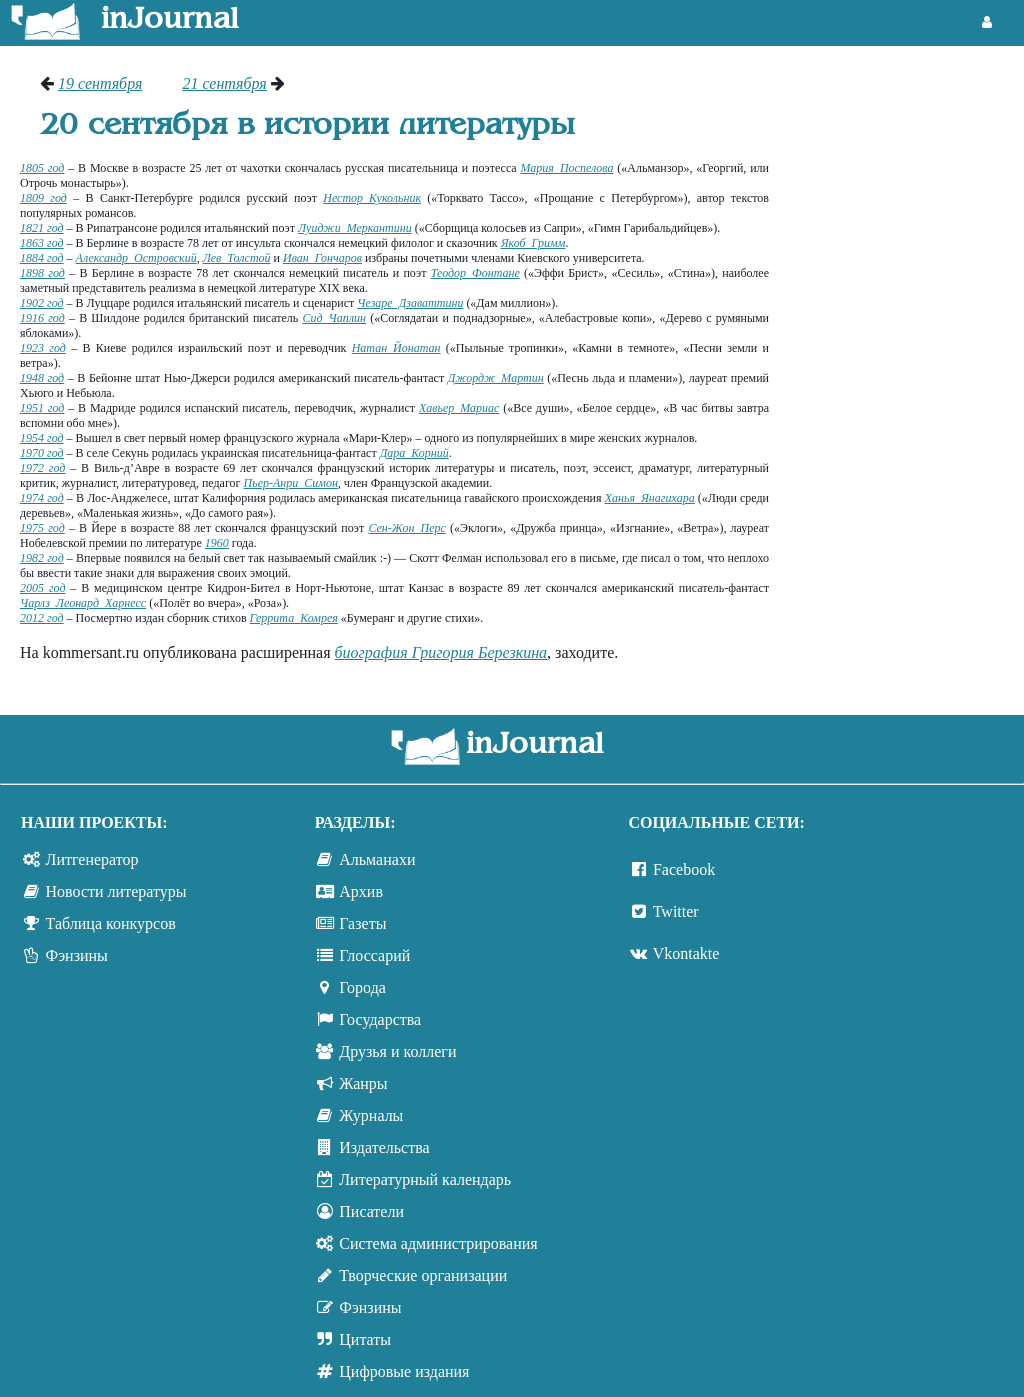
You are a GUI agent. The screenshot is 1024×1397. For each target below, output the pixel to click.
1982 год (42, 558)
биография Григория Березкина (441, 652)
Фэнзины (77, 955)
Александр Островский (136, 258)
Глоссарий (374, 955)
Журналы (371, 1115)
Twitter (676, 911)
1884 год (42, 258)
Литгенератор (92, 859)
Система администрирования (438, 1243)
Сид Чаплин (334, 318)
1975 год (42, 528)
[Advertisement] (906, 375)
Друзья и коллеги (397, 1051)
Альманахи (377, 859)
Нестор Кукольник (372, 198)
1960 (217, 543)
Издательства (384, 1147)
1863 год (42, 243)
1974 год (42, 498)
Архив (361, 891)
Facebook (684, 869)
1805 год (42, 168)
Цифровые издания (404, 1371)
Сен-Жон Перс (406, 528)
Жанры (363, 1083)
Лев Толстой (237, 258)
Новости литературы (116, 891)
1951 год (42, 408)
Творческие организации (423, 1275)
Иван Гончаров (322, 258)
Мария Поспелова (567, 168)
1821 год (42, 228)
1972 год (42, 468)
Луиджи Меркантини (355, 228)
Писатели (371, 1211)
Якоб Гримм (533, 243)
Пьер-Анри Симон (291, 483)
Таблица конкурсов (111, 923)
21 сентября (224, 83)
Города (362, 987)
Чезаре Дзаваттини (410, 303)
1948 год (42, 378)
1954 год (42, 438)
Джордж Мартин (496, 378)
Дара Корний (414, 453)
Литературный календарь (425, 1179)
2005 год (42, 588)
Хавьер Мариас (459, 408)
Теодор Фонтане (475, 273)
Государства (380, 1019)
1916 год (42, 318)
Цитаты (365, 1339)
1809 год (43, 198)
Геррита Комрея (294, 618)
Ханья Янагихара (650, 498)
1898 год (42, 273)
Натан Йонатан (396, 348)
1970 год (42, 453)
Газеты (362, 923)
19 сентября (100, 83)
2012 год (42, 618)
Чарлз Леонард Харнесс (83, 603)
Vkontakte (686, 953)
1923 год (43, 348)
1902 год (42, 303)
